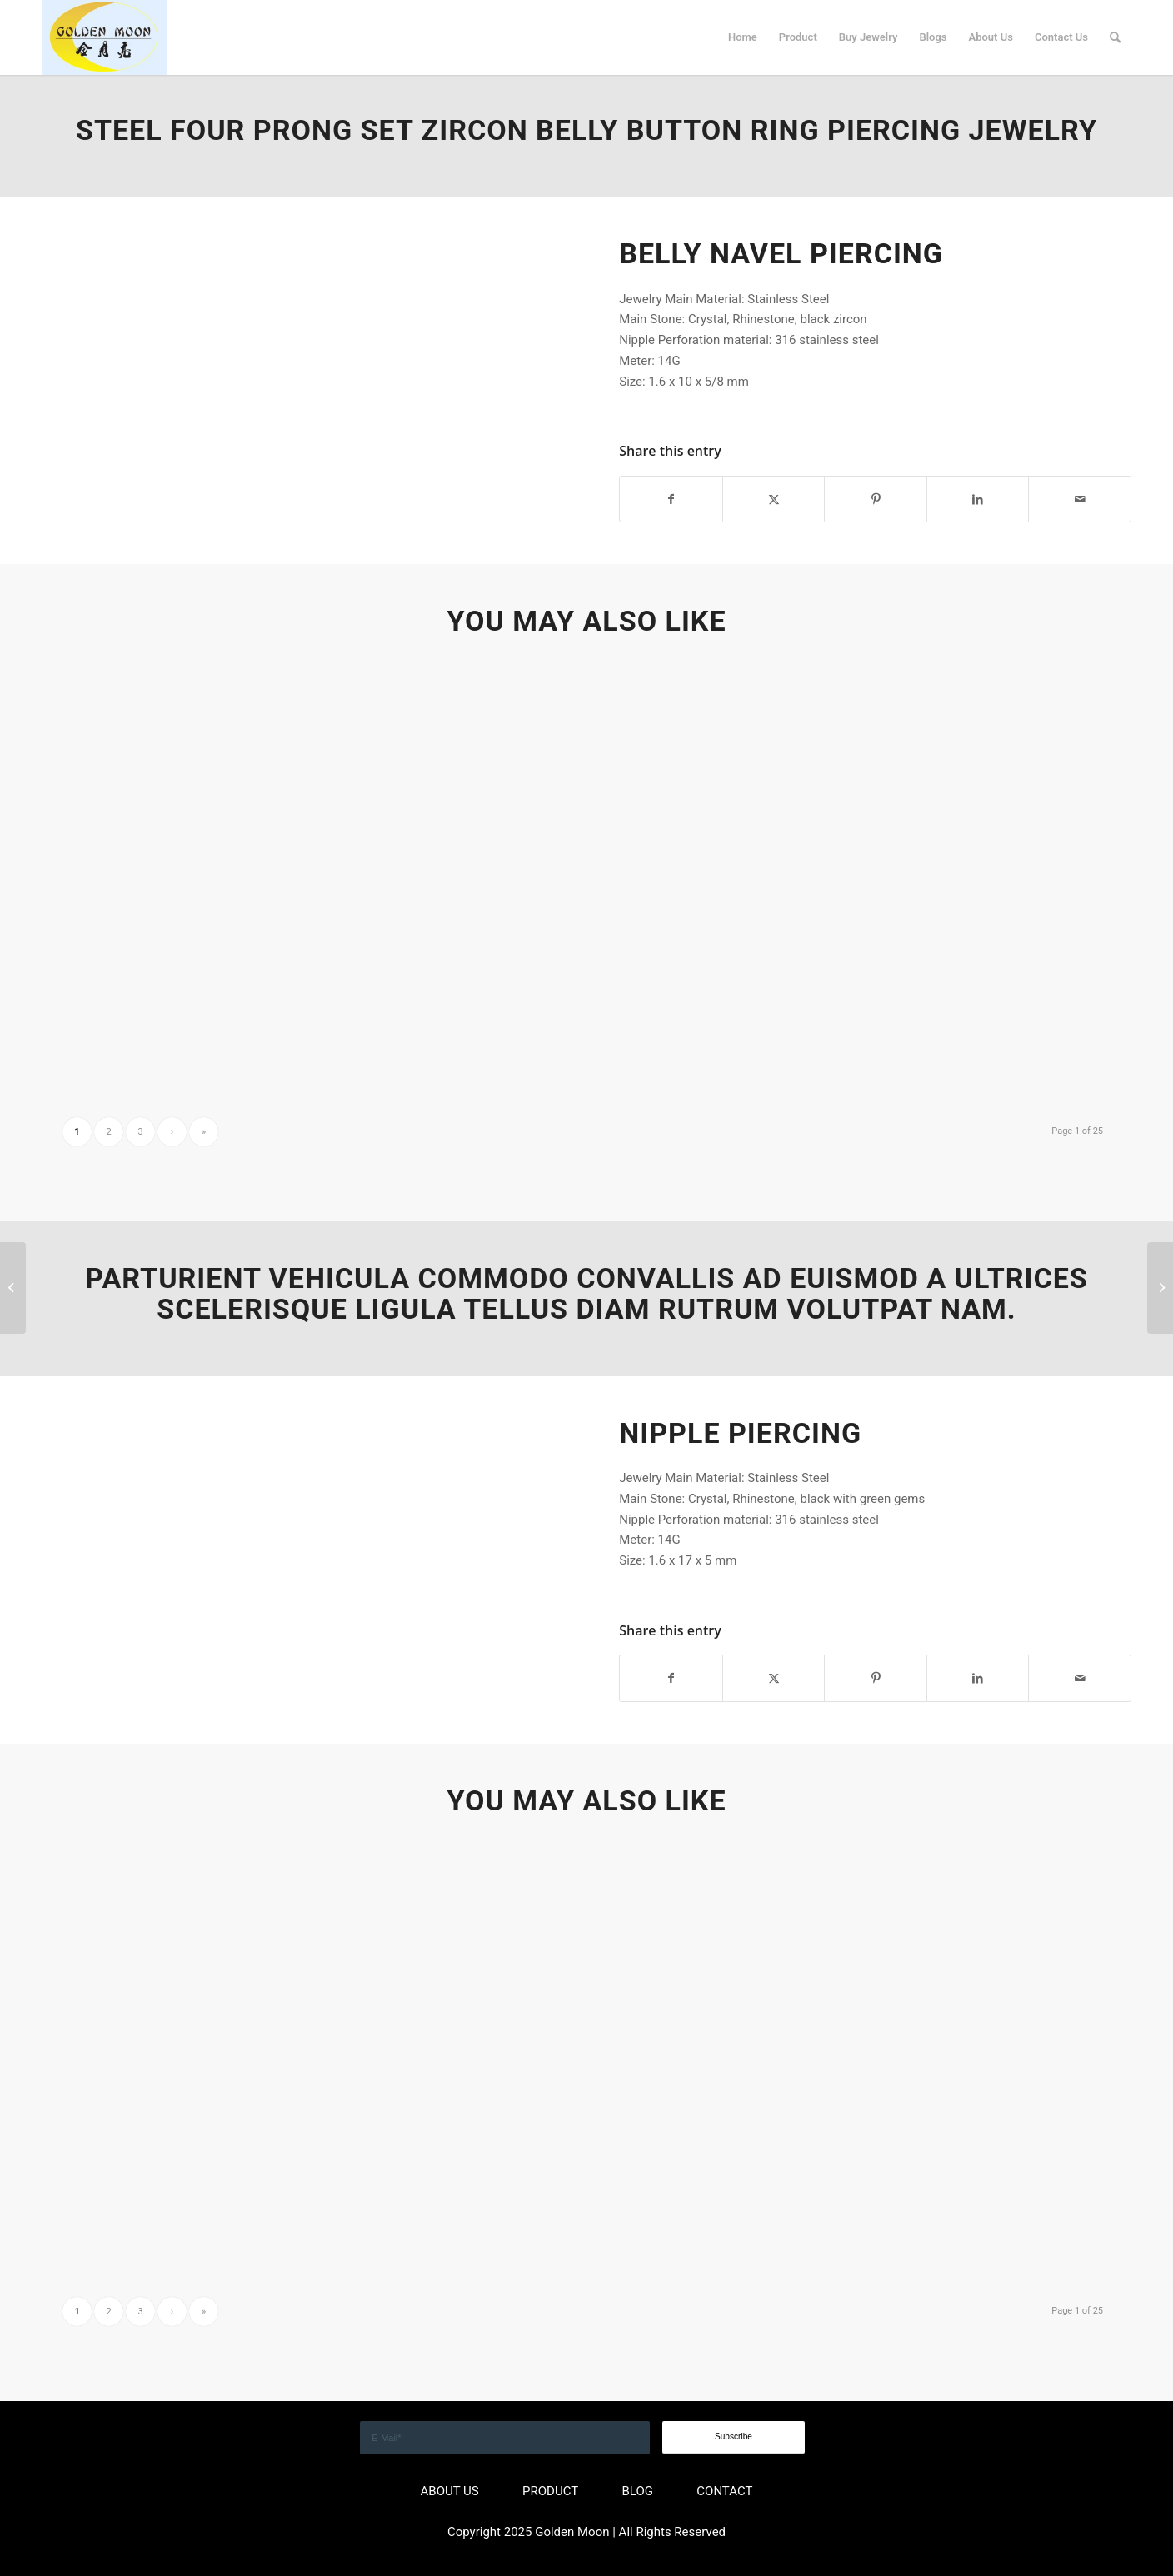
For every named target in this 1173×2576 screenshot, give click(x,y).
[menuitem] (742, 37)
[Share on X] (774, 499)
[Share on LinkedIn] (978, 499)
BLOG (637, 2491)
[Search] (1115, 37)
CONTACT (724, 2491)
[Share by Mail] (1080, 499)
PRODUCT (550, 2491)
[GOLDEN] (104, 37)
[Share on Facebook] (671, 499)
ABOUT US (450, 2491)
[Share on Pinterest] (875, 499)
